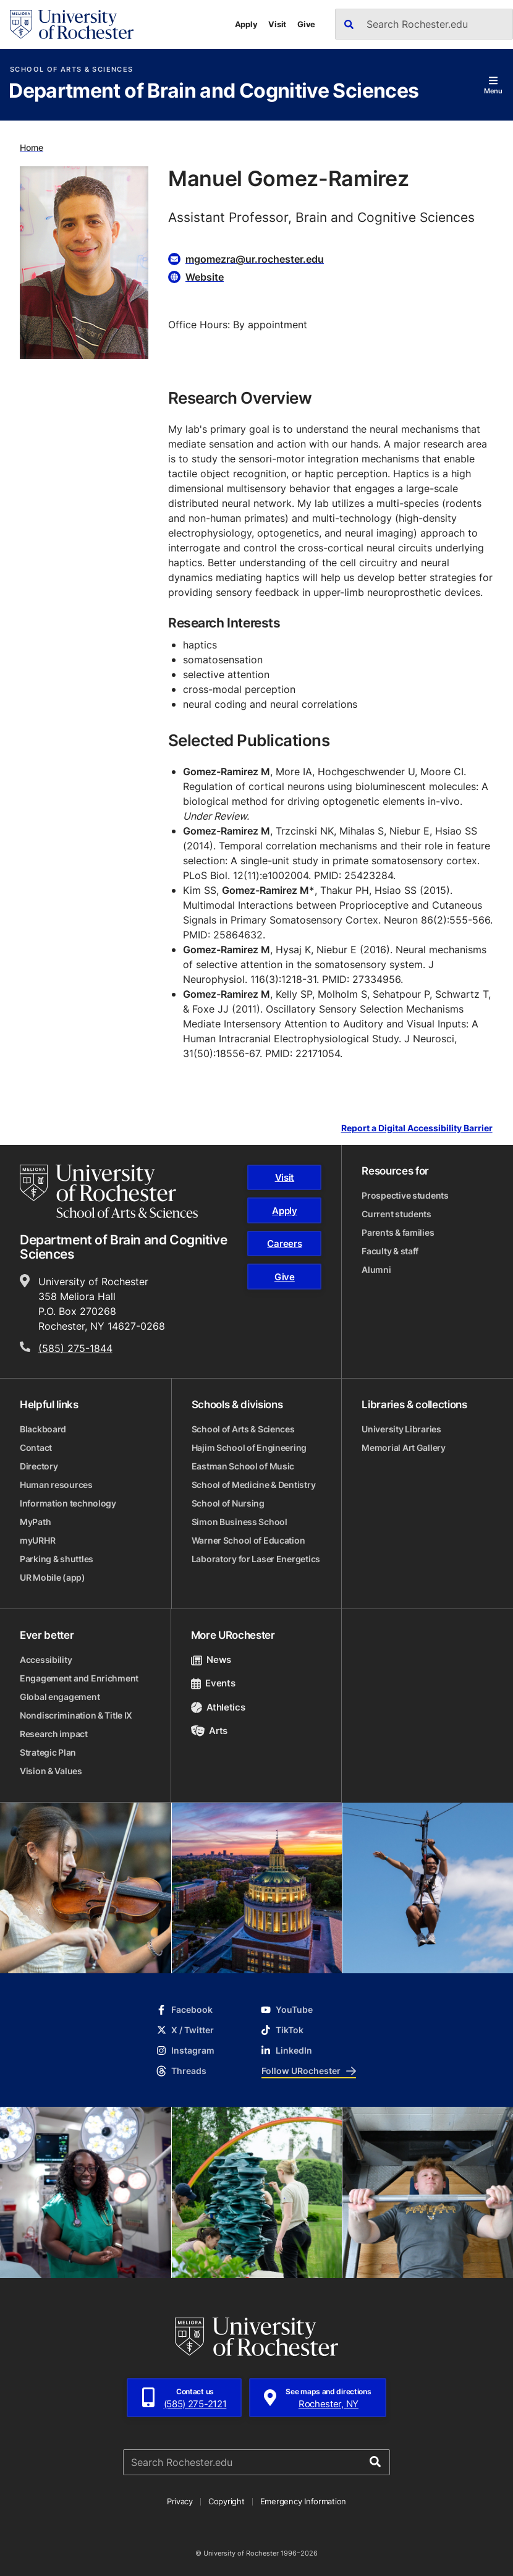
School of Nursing (228, 1503)
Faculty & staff (390, 1251)
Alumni (376, 1269)
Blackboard (43, 1429)
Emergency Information (303, 2501)
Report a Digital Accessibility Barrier (417, 1128)
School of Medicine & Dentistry (254, 1484)
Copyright (226, 2501)
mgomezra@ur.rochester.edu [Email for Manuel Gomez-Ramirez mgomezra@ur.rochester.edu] (254, 259)
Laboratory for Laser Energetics (256, 1559)
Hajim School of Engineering (249, 1447)
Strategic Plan (48, 1752)
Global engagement (60, 1696)
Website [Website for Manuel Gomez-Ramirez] (204, 277)
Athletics (218, 1707)
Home (31, 147)
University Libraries (401, 1429)
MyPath (35, 1522)
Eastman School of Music (243, 1466)
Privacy (180, 2501)
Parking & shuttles (56, 1559)
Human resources (56, 1484)
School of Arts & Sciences (71, 69)
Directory (38, 1466)
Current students (396, 1214)
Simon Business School (239, 1522)
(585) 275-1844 (75, 1348)
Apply (246, 24)
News (211, 1659)
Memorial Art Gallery (403, 1447)
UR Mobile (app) (52, 1577)
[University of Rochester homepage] (72, 24)
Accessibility (46, 1659)
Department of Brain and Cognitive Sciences (213, 91)
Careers (284, 1243)
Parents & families (398, 1232)
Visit (277, 24)
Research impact (54, 1734)
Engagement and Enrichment (79, 1678)
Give (306, 24)
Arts (209, 1730)
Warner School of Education (248, 1540)
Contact (36, 1447)
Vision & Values (51, 1771)
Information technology (68, 1503)
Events (213, 1683)
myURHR (37, 1540)
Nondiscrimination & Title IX (76, 1715)
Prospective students (405, 1195)
